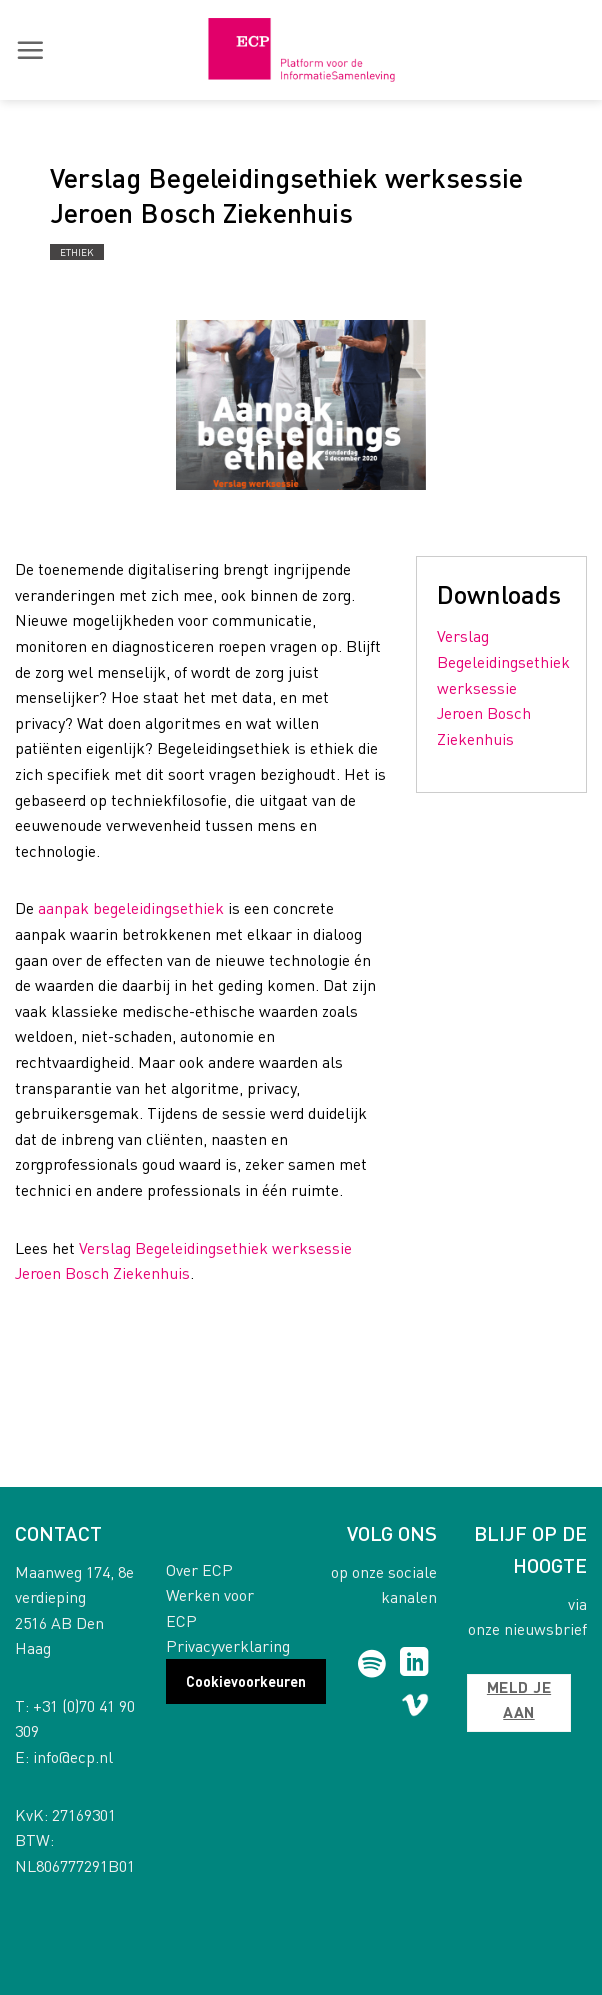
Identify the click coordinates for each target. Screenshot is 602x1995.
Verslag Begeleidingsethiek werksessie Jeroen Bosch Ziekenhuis (503, 686)
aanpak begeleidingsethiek (131, 907)
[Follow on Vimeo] (415, 1709)
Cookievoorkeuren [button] (246, 1681)
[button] (30, 50)
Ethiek (77, 252)
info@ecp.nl (73, 1756)
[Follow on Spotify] (371, 1664)
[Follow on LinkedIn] (414, 1664)
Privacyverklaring (228, 1645)
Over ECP (199, 1569)
